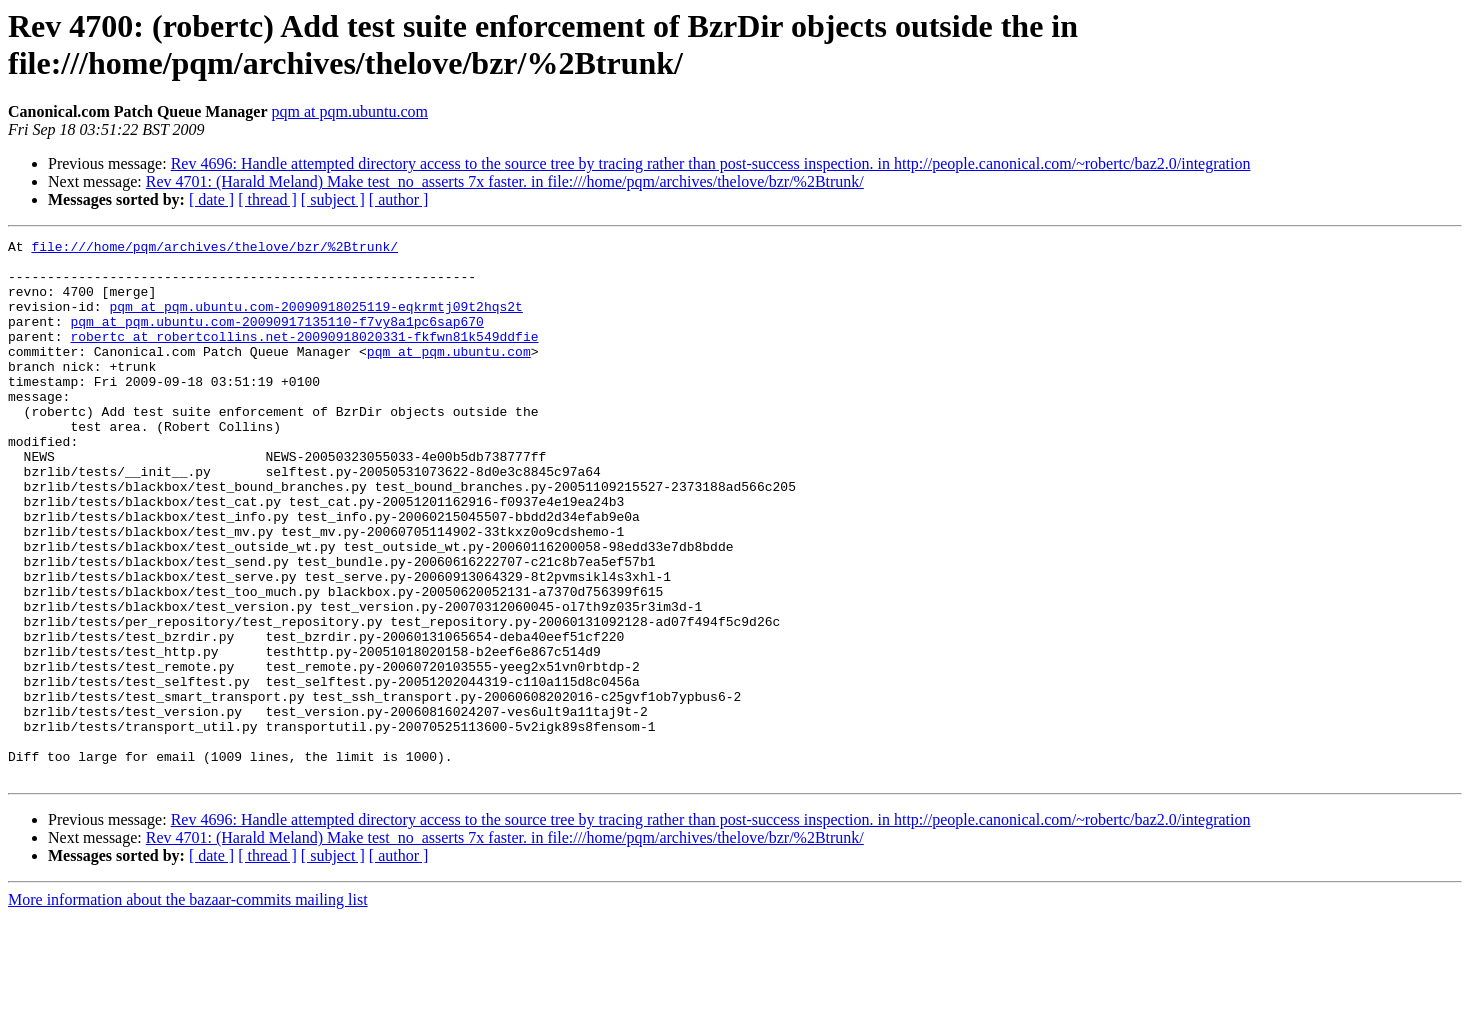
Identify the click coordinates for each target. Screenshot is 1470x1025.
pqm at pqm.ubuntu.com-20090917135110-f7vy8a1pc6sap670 (276, 339)
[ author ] (399, 199)
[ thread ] (267, 199)
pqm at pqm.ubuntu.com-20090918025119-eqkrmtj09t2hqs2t (315, 321)
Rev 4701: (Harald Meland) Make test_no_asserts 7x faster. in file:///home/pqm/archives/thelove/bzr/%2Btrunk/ (505, 181)
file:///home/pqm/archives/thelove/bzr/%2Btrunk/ (214, 249)
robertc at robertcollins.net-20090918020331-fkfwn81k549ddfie (304, 357)
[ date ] (211, 199)
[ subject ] (333, 199)
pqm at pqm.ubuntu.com (350, 111)
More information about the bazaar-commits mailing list (188, 1007)
